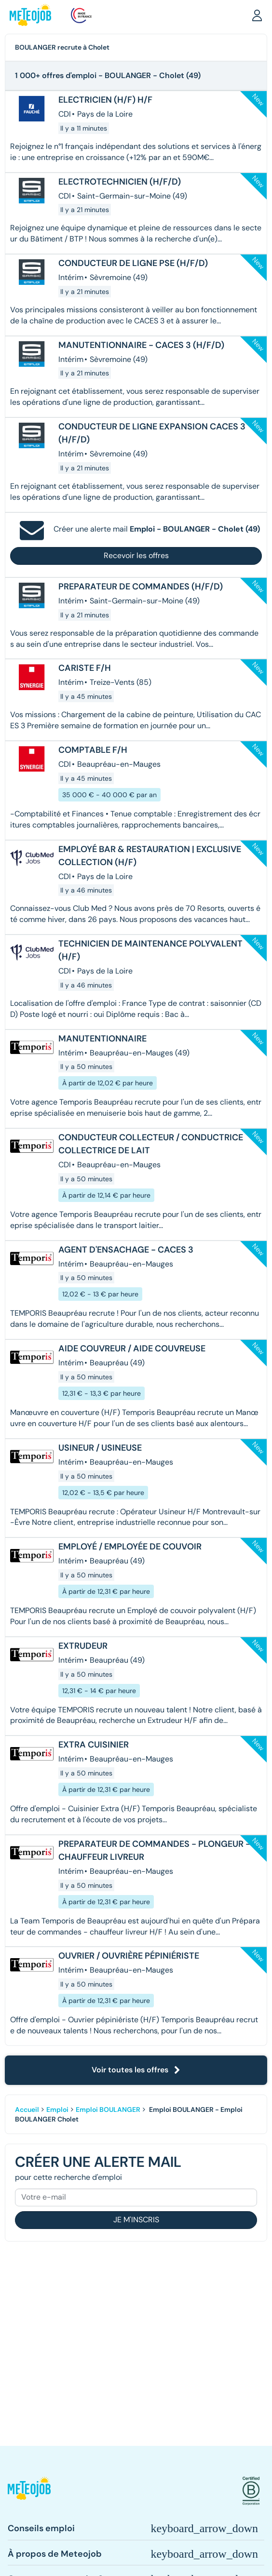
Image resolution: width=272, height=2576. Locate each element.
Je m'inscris (136, 2220)
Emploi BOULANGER (108, 2109)
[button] (257, 15)
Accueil (27, 2109)
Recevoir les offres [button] (136, 555)
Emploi (57, 2109)
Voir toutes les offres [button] (136, 2070)
